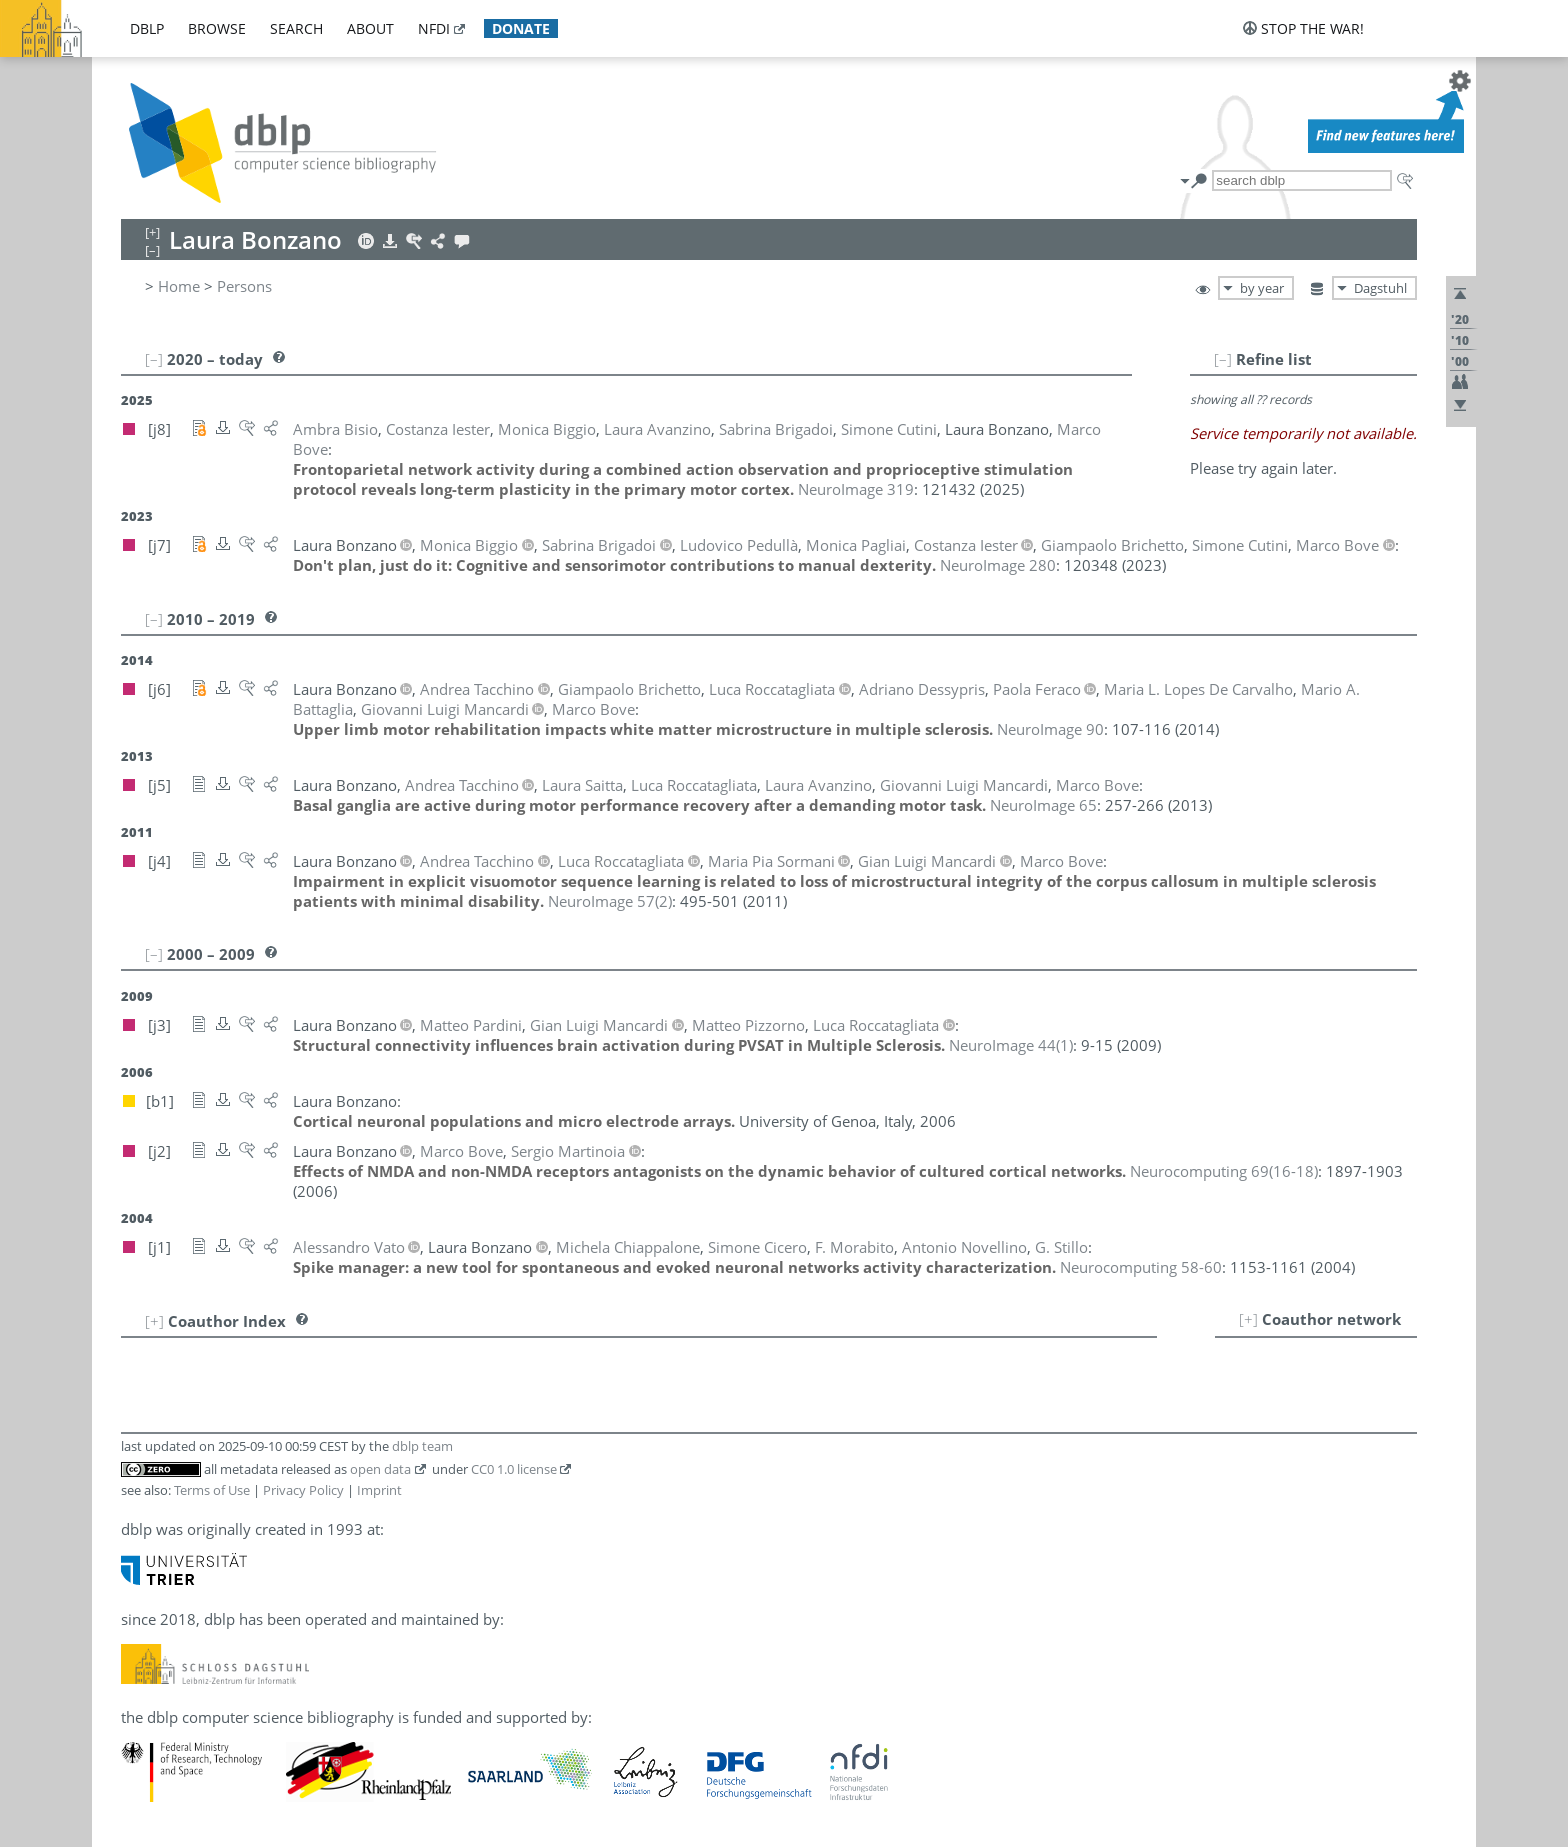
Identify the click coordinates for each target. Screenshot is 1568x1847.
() (610, 901)
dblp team (422, 1446)
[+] (1248, 1319)
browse (217, 28)
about (370, 28)
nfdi (434, 28)
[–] (1223, 359)
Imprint (379, 1490)
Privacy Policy (303, 1490)
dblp (147, 28)
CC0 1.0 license (514, 1469)
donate (521, 28)
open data (380, 1469)
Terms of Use (212, 1490)
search (296, 28)
